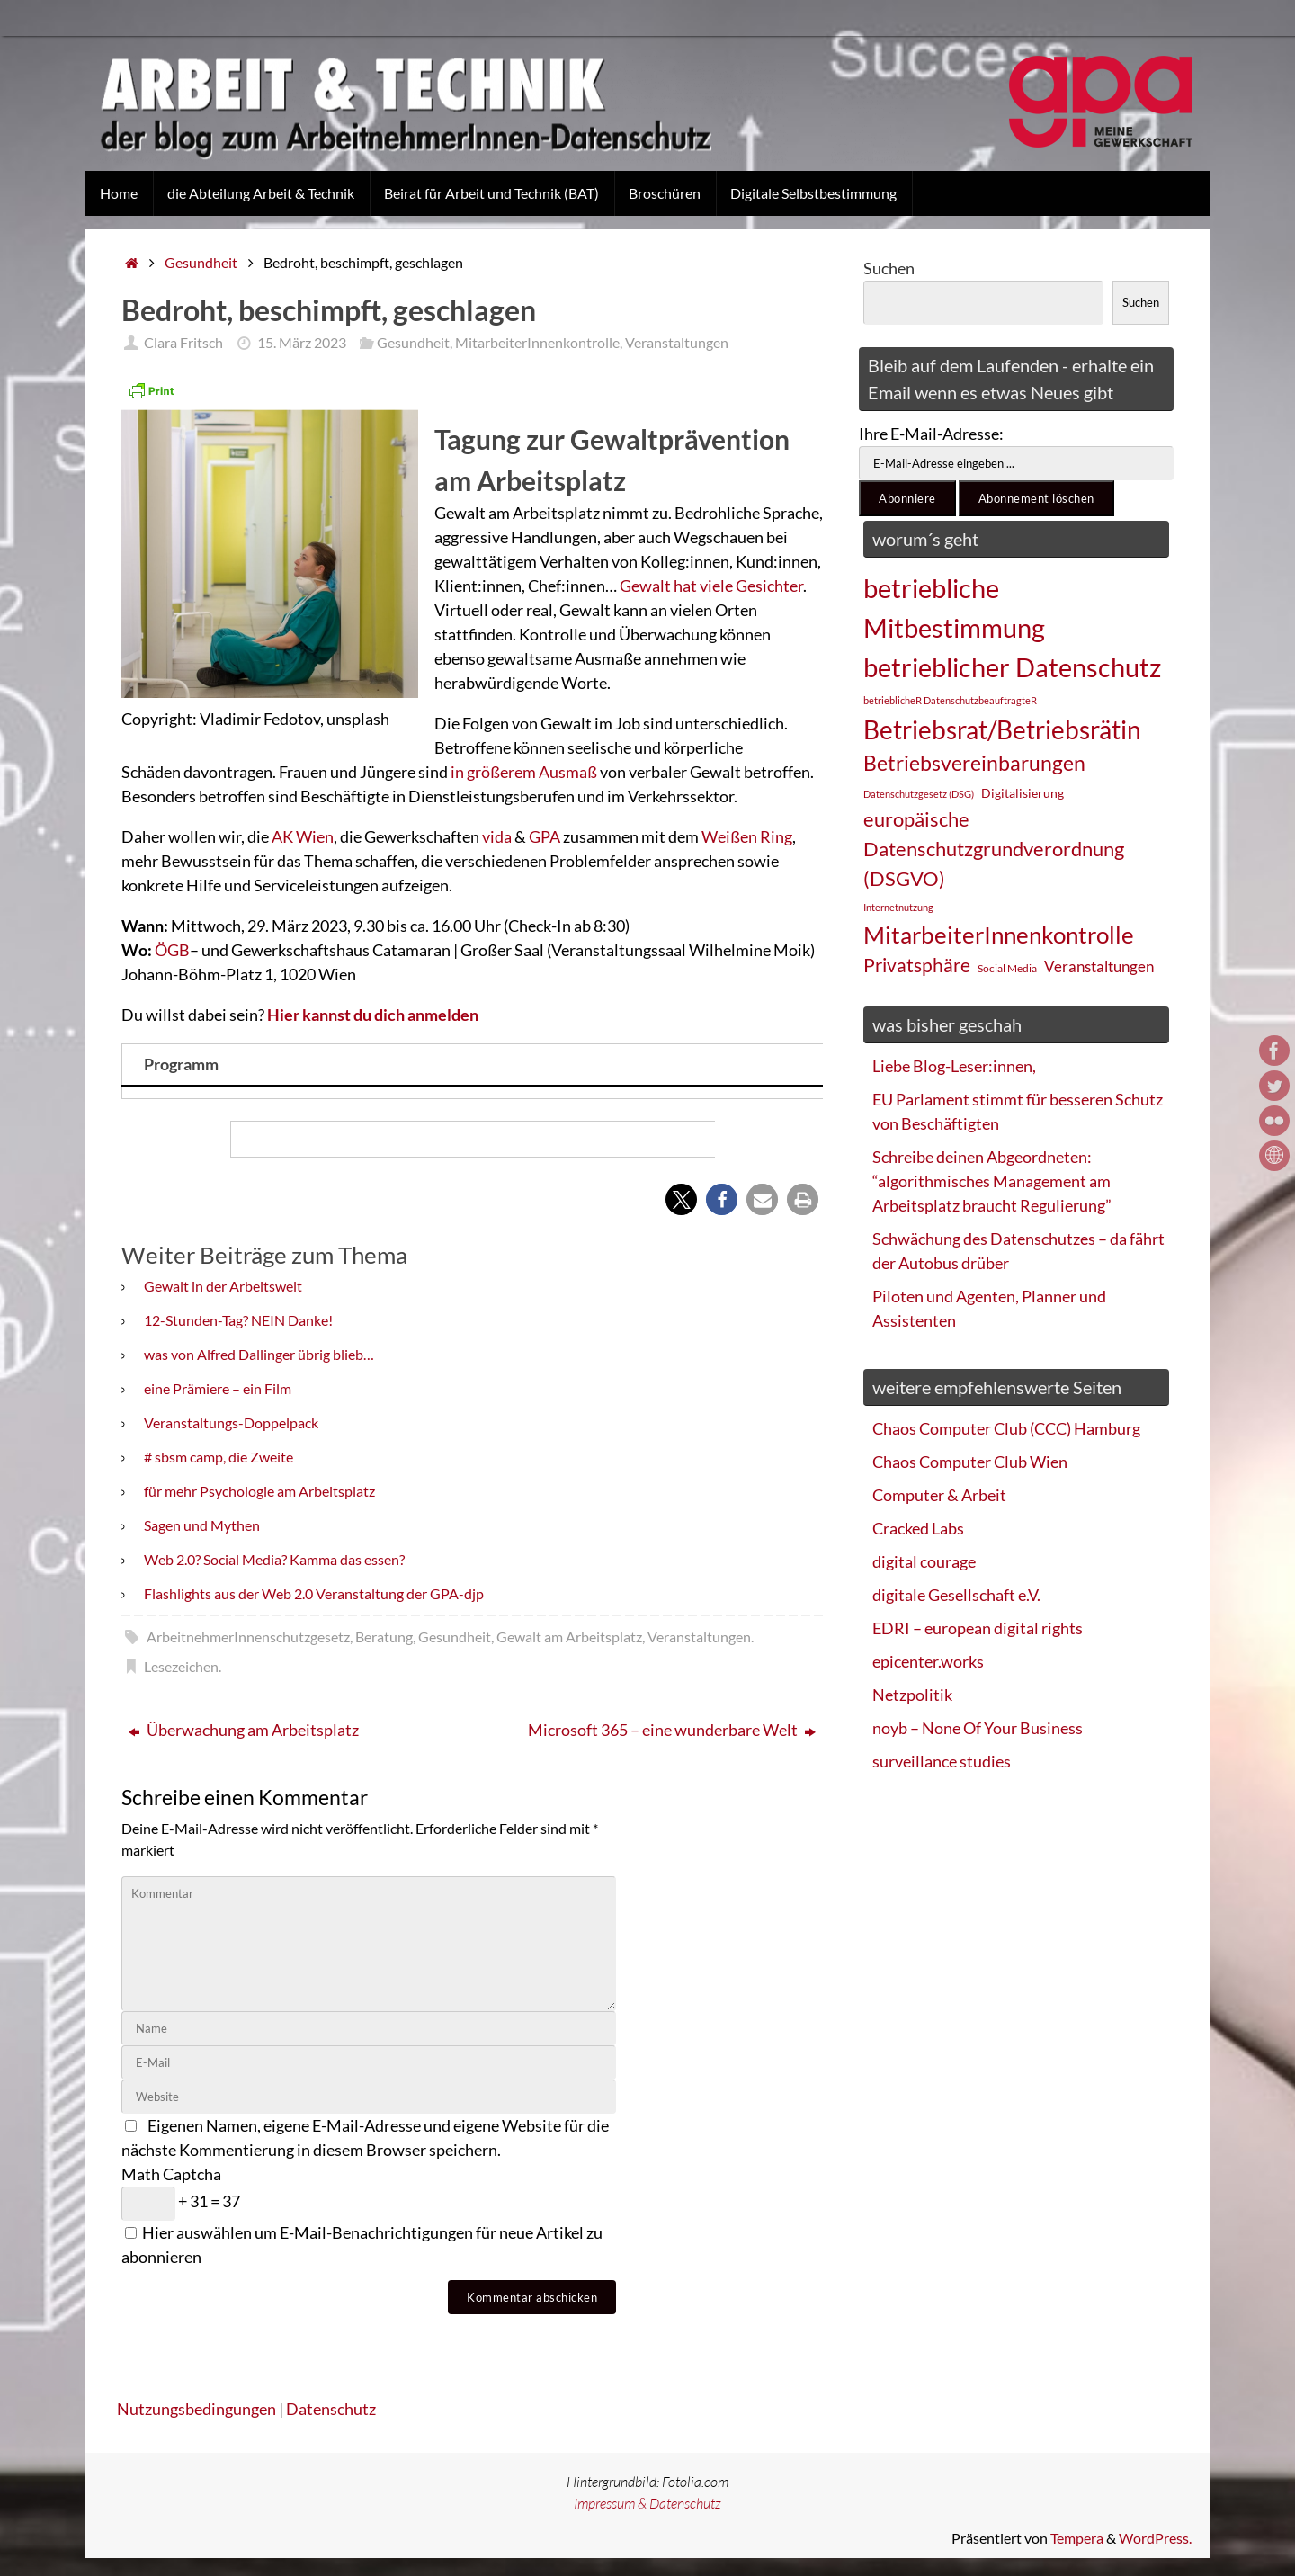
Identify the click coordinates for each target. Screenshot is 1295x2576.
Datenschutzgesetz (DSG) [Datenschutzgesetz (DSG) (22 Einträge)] (918, 794)
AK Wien (303, 836)
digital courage (924, 1561)
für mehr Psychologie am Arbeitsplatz (259, 1490)
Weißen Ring (746, 836)
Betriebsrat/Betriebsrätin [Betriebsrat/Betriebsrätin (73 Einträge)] (1002, 729)
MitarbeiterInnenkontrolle (537, 342)
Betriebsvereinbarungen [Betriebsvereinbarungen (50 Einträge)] (974, 763)
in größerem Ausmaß (524, 772)
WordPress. (1155, 2537)
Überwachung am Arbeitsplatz (244, 1730)
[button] (681, 1199)
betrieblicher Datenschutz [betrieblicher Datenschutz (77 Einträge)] (1012, 667)
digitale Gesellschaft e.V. (956, 1595)
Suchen (889, 268)
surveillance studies (941, 1761)
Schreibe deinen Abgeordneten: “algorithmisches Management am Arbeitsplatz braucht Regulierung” (992, 1181)
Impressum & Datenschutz (647, 2503)
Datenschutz (331, 2409)
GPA (546, 836)
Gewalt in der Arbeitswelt (223, 1285)
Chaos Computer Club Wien (969, 1461)
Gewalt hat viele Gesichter (711, 585)
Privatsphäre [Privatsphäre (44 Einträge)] (916, 965)
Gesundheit (201, 262)
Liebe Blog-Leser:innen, (954, 1066)
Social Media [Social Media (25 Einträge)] (1007, 968)
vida (498, 836)
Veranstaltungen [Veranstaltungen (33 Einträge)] (1099, 967)
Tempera (1076, 2537)
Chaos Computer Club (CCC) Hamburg (1006, 1428)
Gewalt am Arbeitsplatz (569, 1636)
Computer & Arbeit (939, 1495)
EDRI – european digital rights (977, 1628)
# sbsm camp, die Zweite (218, 1456)
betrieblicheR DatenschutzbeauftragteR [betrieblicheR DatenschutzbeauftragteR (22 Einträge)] (950, 700)
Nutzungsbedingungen (196, 2409)
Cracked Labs (918, 1528)
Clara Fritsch (183, 342)
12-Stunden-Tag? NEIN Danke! (238, 1319)
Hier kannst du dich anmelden (372, 1014)
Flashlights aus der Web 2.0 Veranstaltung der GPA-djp (314, 1593)
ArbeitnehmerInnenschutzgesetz (248, 1636)
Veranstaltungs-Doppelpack (231, 1422)
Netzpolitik (912, 1694)
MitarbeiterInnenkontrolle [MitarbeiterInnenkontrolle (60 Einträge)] (998, 934)
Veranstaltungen (676, 342)
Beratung (384, 1636)
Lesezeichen (181, 1666)
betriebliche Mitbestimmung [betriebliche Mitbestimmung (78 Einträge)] (954, 607)
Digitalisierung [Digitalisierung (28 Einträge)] (1022, 793)
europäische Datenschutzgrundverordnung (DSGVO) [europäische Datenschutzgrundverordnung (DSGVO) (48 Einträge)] (993, 848)
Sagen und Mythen (202, 1525)
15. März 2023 (301, 342)
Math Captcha (171, 2174)
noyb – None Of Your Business (977, 1728)
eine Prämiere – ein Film (217, 1388)
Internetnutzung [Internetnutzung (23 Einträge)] (898, 907)
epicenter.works (928, 1661)
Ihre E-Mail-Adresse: (931, 433)
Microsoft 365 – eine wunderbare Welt (672, 1730)
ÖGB (172, 950)
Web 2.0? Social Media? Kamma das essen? (274, 1559)
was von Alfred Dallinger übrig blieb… (259, 1354)
